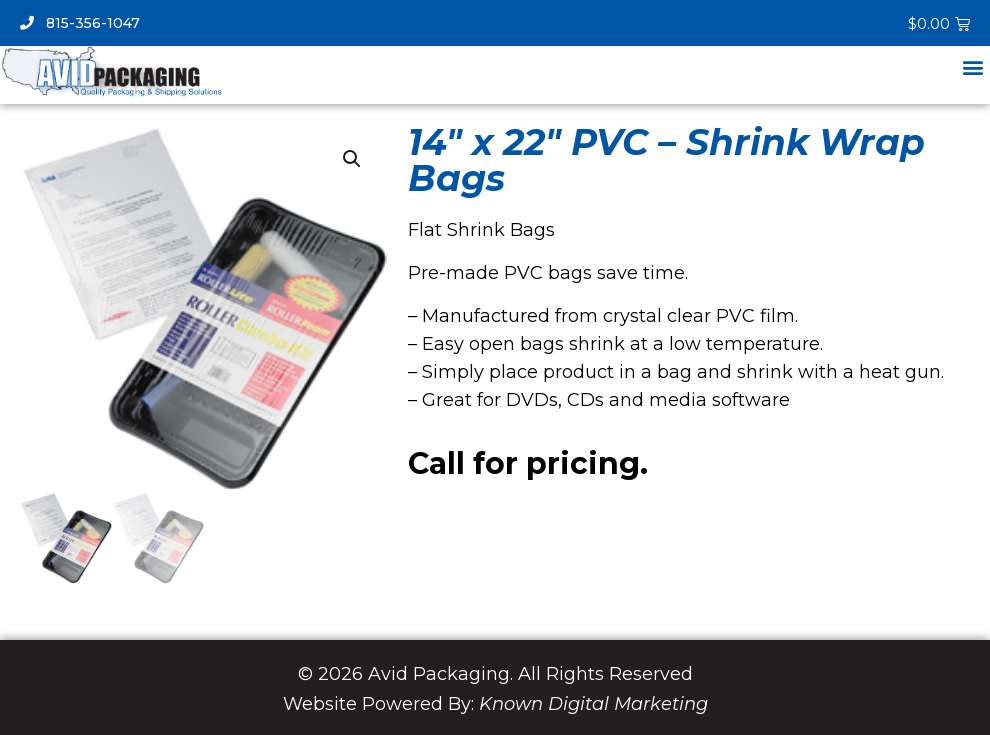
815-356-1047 (80, 23)
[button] (973, 66)
